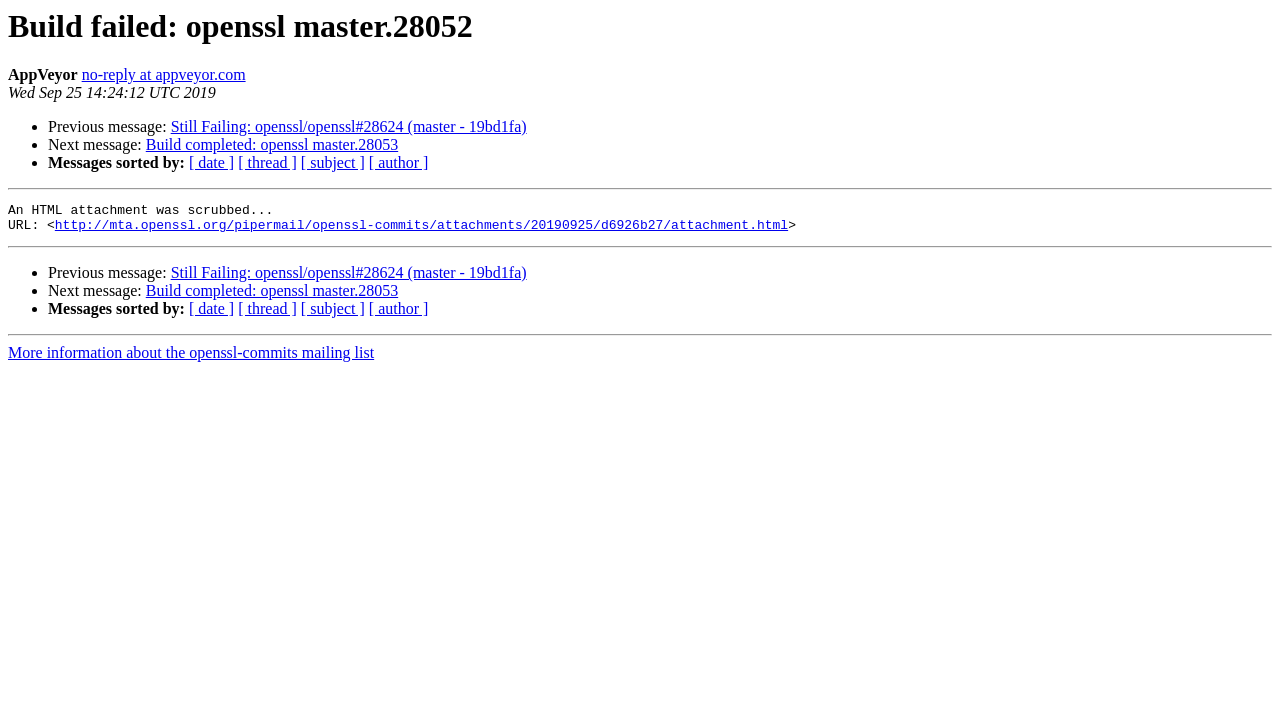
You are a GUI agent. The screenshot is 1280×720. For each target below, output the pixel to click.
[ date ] (211, 162)
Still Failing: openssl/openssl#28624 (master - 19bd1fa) (349, 126)
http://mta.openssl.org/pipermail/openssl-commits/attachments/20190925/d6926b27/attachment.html (421, 230)
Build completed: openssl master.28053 (272, 144)
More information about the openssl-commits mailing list (191, 358)
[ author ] (399, 162)
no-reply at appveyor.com (164, 74)
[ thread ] (267, 162)
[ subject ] (333, 162)
